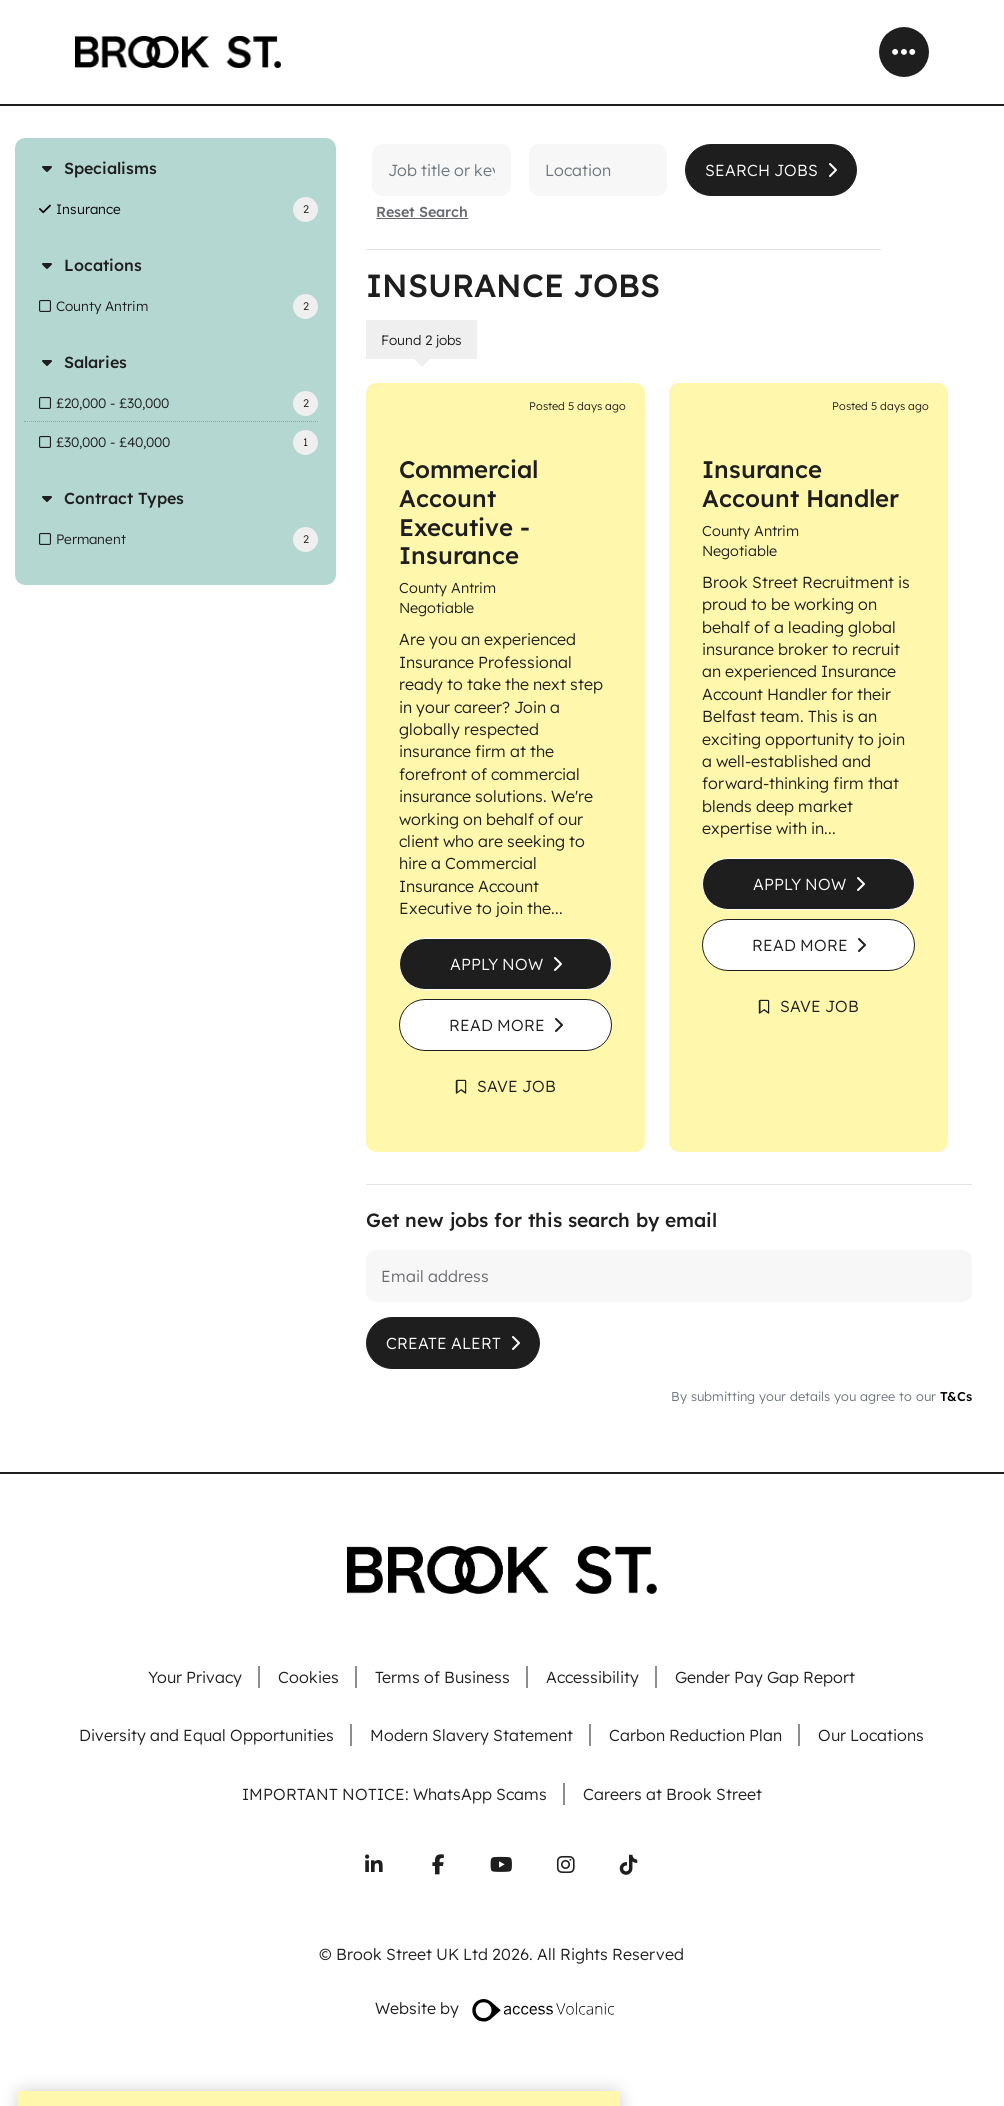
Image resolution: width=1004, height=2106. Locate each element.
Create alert (443, 1343)
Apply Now (496, 964)
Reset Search (422, 212)
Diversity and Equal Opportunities (206, 1735)
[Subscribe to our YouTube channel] (502, 1865)
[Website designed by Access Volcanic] (544, 2009)
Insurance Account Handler (800, 483)
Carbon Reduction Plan (695, 1735)
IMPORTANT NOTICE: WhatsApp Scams (394, 1794)
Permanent (91, 538)
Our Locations (871, 1735)
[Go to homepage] (178, 52)
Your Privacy (195, 1677)
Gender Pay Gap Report (765, 1677)
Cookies (308, 1677)
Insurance (88, 208)
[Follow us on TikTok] (629, 1865)
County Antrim (102, 305)
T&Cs (954, 1396)
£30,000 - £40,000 (113, 441)
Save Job (516, 1086)
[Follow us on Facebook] (438, 1865)
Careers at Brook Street (672, 1794)
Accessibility (592, 1677)
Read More (497, 1025)
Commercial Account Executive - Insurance (468, 512)
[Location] (580, 170)
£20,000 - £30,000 (112, 402)
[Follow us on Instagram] (566, 1865)
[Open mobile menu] (904, 52)
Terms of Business (442, 1677)
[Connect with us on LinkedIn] (374, 1865)
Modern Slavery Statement (471, 1735)
